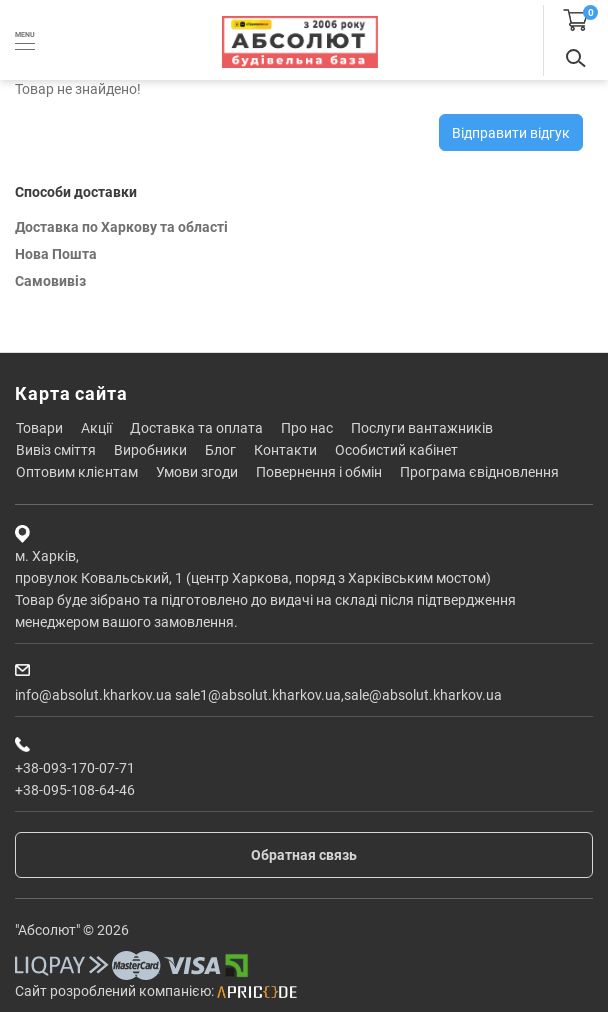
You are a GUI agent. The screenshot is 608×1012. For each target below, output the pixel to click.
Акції (96, 428)
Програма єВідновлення (479, 472)
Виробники (150, 450)
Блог (220, 450)
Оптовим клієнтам (77, 472)
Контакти (285, 450)
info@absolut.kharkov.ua (93, 695)
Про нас (307, 428)
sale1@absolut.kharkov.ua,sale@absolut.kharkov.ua (338, 695)
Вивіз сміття (56, 450)
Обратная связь (304, 855)
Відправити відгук (511, 133)
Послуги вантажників (422, 428)
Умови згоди (197, 472)
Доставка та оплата (196, 428)
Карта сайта (71, 393)
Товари (39, 428)
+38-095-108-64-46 (75, 790)
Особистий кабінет (396, 450)
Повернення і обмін (319, 472)
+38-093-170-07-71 (75, 768)
